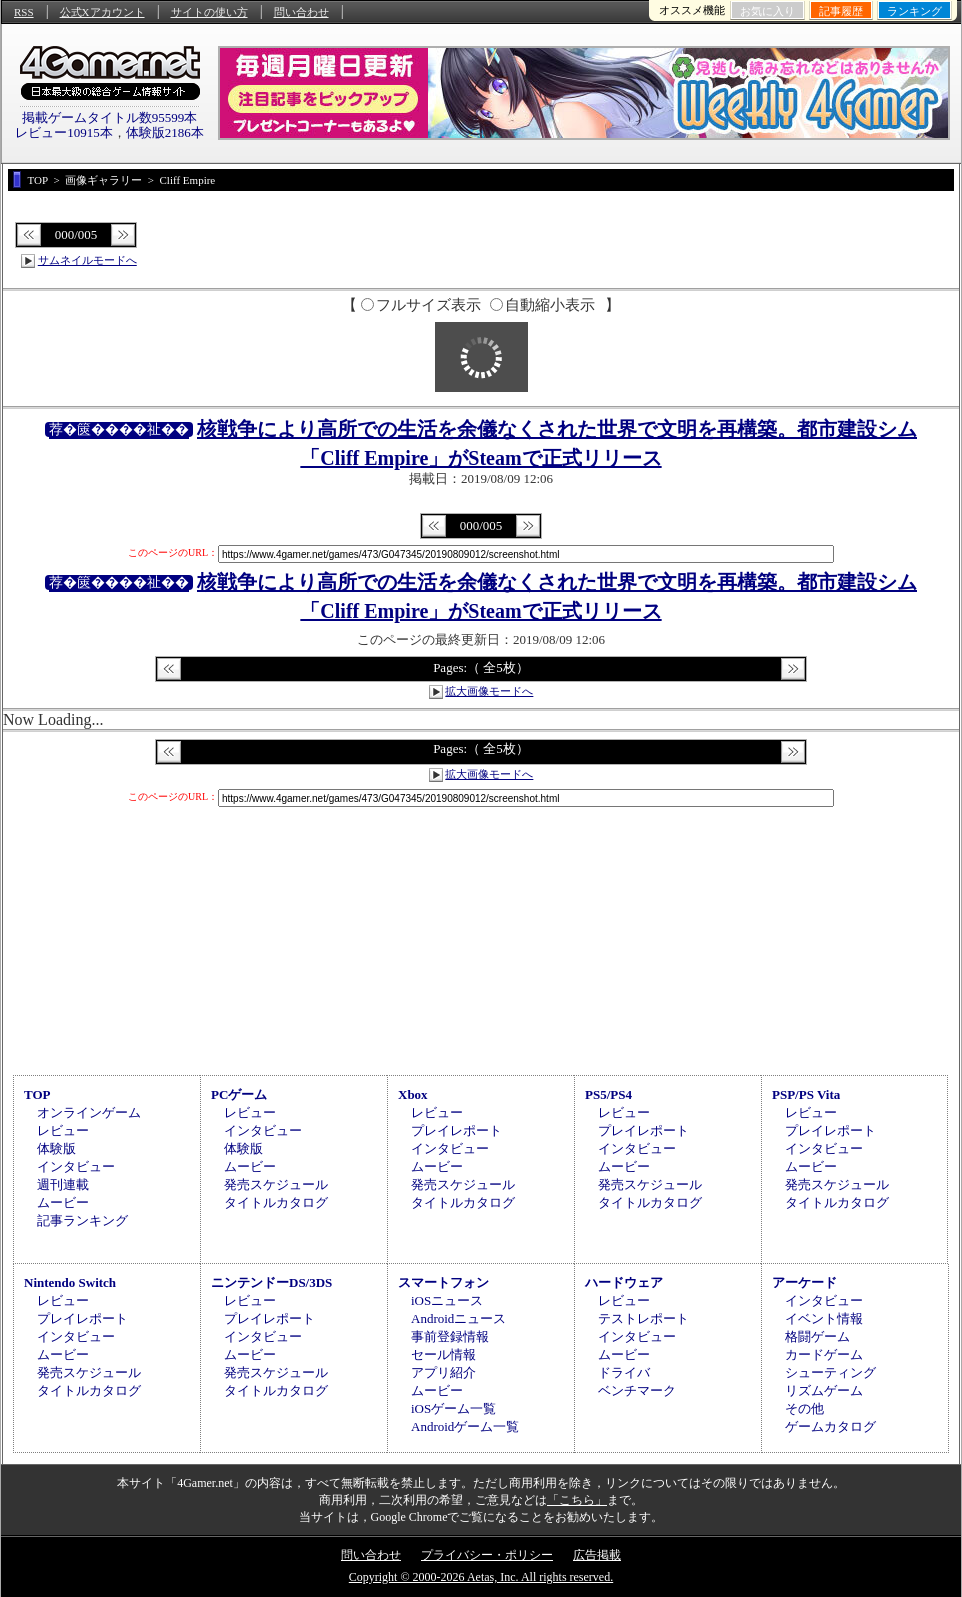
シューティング (830, 1372)
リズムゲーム (824, 1390)
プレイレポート (456, 1130)
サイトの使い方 (209, 12)
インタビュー (76, 1166)
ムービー (63, 1202)
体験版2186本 (165, 132)
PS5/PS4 (608, 1094)
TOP (37, 1094)
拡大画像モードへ (489, 691)
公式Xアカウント (102, 12)
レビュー (63, 1130)
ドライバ (624, 1372)
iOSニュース (447, 1300)
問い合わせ (301, 12)
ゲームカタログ (830, 1426)
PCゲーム (239, 1094)
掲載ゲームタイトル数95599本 (110, 117)
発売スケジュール (276, 1184)
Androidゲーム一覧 (465, 1426)
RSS (24, 12)
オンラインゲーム (89, 1112)
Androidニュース (458, 1318)
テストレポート (643, 1318)
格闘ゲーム (817, 1336)
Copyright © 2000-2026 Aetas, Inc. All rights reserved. (481, 1577)
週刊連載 (63, 1184)
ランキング (914, 11)
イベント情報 (824, 1318)
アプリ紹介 (443, 1372)
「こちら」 (577, 1500)
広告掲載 (597, 1555)
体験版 (56, 1148)
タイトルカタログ (276, 1202)
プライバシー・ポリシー (487, 1555)
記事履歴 (841, 11)
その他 (804, 1408)
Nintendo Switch (70, 1282)
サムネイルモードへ (87, 260)
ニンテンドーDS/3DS (271, 1282)
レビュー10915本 (64, 132)
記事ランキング (82, 1220)
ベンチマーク (637, 1390)
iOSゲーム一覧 (453, 1408)
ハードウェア (624, 1282)
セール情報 (443, 1354)
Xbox (413, 1094)
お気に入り (767, 11)
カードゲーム (824, 1354)
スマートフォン (443, 1282)
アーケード (804, 1282)
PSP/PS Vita (806, 1094)
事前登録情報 (450, 1336)
